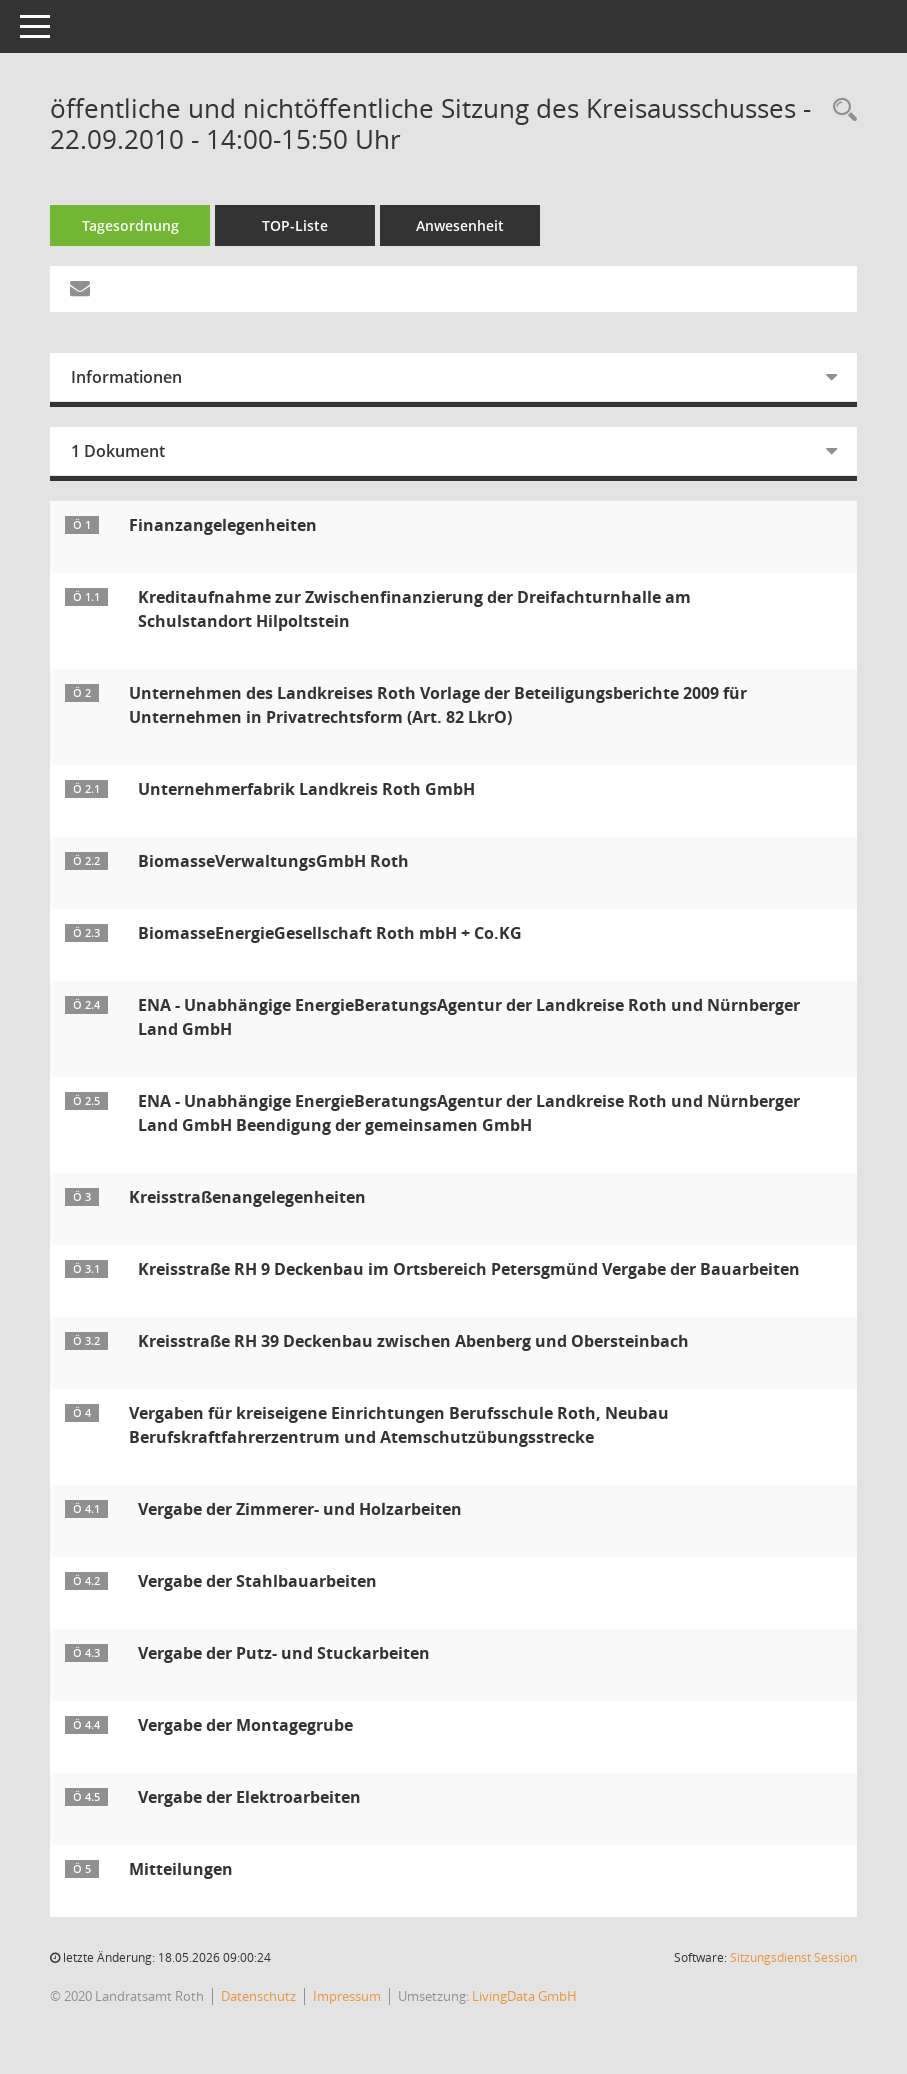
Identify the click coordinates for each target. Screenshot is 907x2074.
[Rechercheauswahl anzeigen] (840, 110)
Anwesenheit (460, 225)
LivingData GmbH (524, 1996)
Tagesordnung (130, 225)
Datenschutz (258, 1996)
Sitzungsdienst (793, 1957)
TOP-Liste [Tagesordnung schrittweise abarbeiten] (295, 225)
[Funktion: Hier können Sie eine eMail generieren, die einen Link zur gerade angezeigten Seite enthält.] (80, 289)
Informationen (126, 377)
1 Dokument (118, 451)
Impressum (347, 1996)
